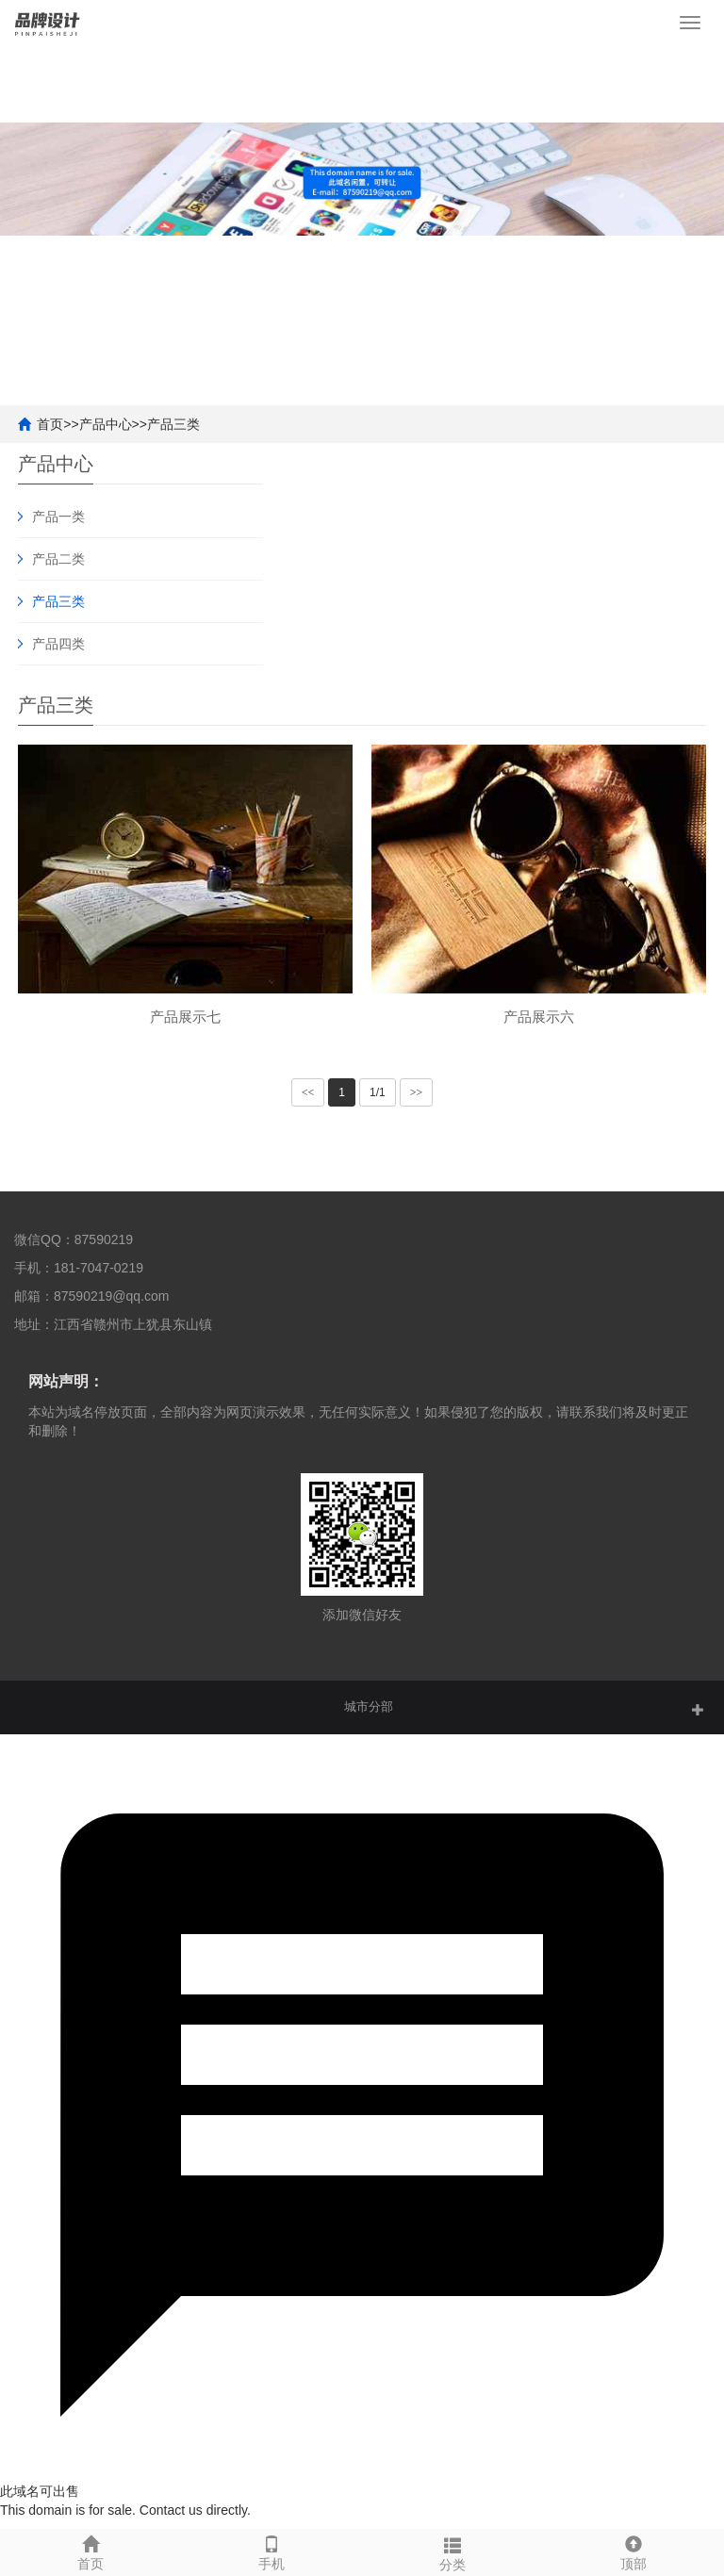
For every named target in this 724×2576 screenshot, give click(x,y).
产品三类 (173, 424)
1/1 (378, 1092)
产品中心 (105, 424)
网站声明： (66, 1381)
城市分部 (368, 1706)
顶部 (633, 2550)
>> (416, 1092)
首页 (50, 424)
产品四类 (58, 643)
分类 (452, 2551)
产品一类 (58, 516)
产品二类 (58, 558)
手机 (271, 2550)
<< (308, 1092)
